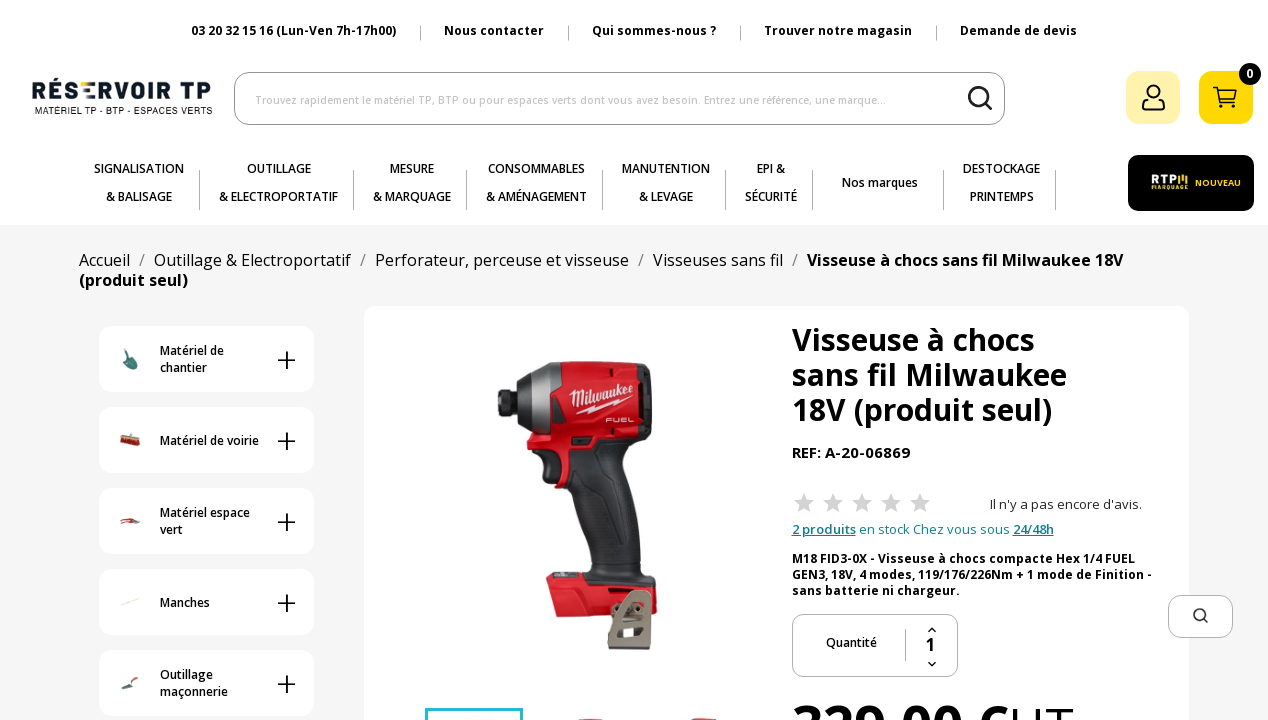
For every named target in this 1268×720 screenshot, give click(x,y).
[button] (1200, 616)
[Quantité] (931, 645)
